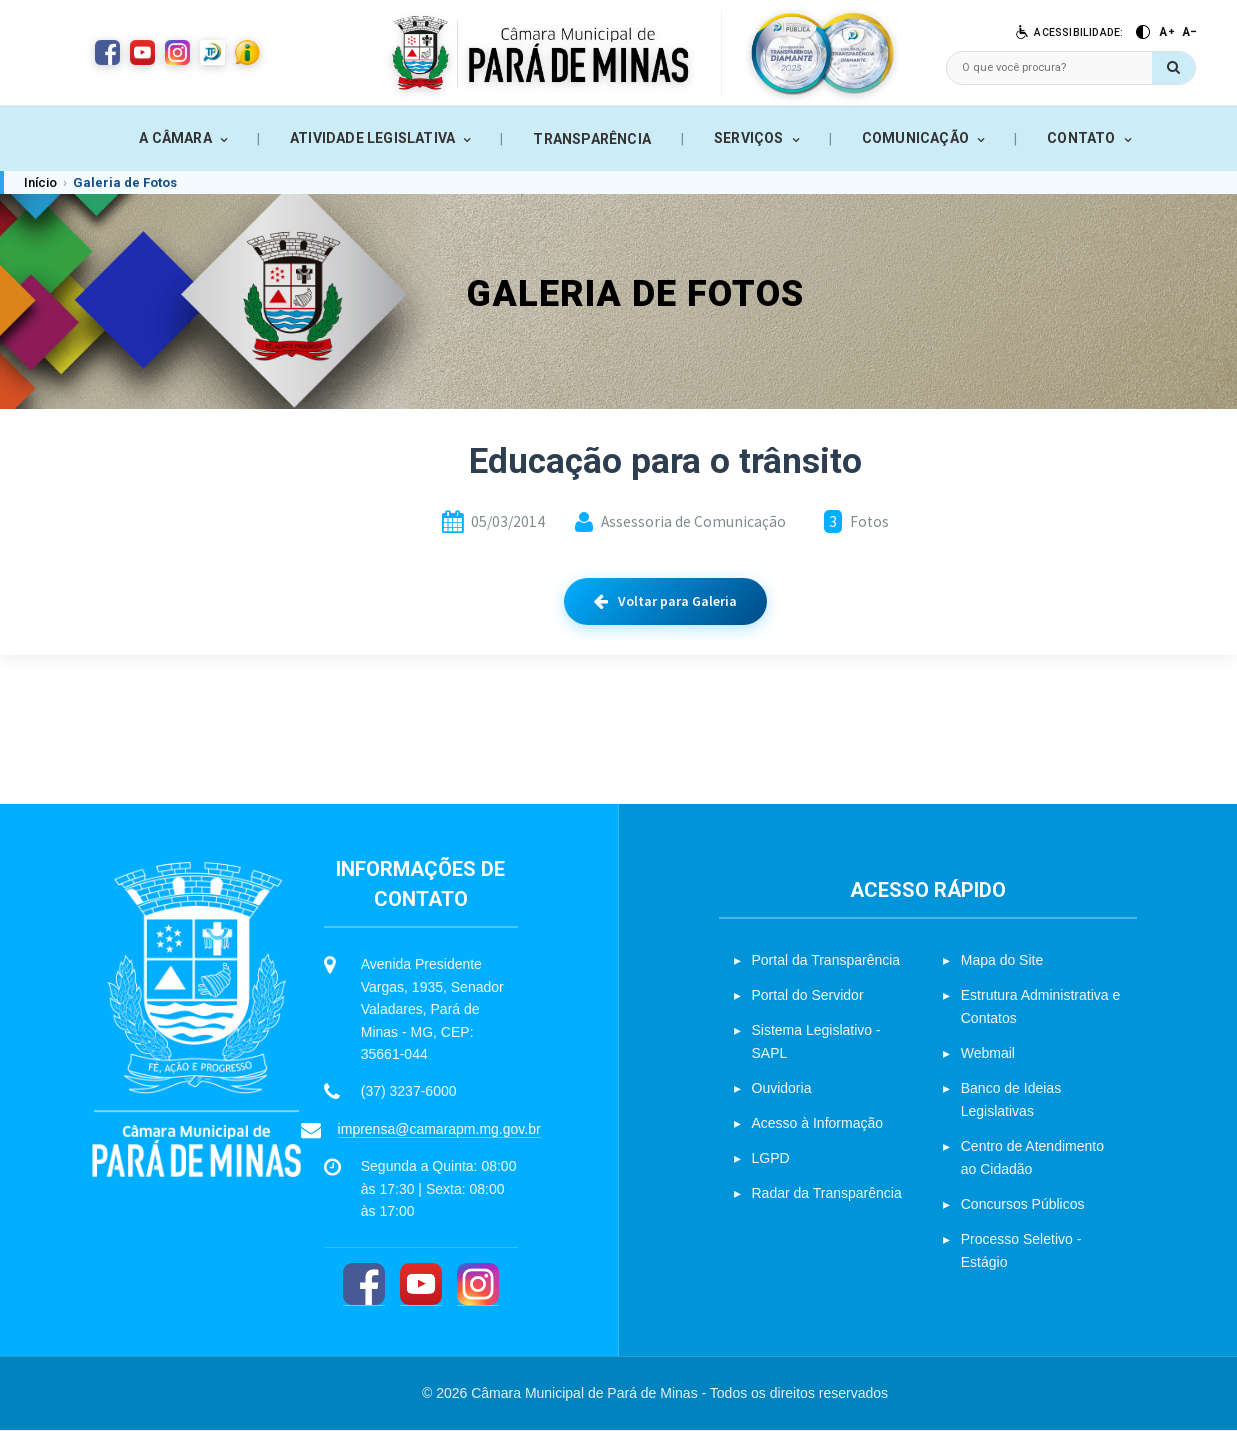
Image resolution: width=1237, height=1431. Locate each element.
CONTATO (1081, 138)
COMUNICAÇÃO (915, 138)
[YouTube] (421, 1285)
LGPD (771, 1158)
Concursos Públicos (1023, 1204)
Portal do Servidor (808, 995)
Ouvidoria (782, 1088)
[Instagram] (478, 1285)
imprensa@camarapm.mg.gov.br (439, 1129)
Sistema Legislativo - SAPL (816, 1041)
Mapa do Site (1002, 960)
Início (40, 182)
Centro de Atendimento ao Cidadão (1032, 1157)
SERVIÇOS (749, 138)
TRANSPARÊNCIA (592, 139)
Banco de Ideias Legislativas (1011, 1099)
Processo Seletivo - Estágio (1021, 1250)
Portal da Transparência (826, 960)
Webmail (988, 1053)
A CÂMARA (175, 138)
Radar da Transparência (827, 1193)
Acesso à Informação (818, 1123)
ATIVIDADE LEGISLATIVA (372, 138)
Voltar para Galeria (665, 601)
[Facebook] (364, 1285)
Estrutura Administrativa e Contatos (1041, 1006)
